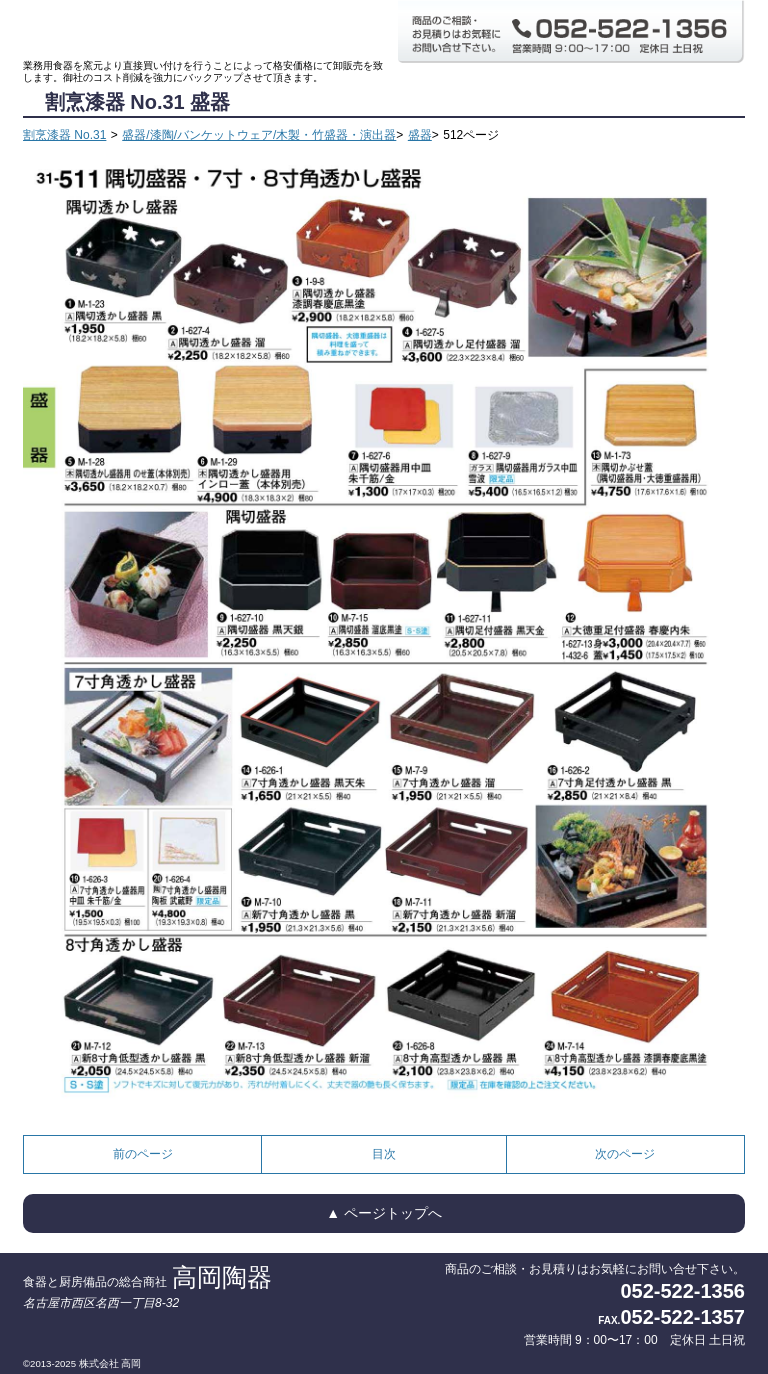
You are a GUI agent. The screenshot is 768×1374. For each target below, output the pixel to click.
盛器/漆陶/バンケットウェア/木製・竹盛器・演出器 (259, 135)
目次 (384, 1154)
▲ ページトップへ (384, 1213)
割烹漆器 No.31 (64, 135)
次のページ (625, 1154)
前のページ (143, 1154)
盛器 (420, 135)
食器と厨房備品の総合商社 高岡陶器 (203, 30)
